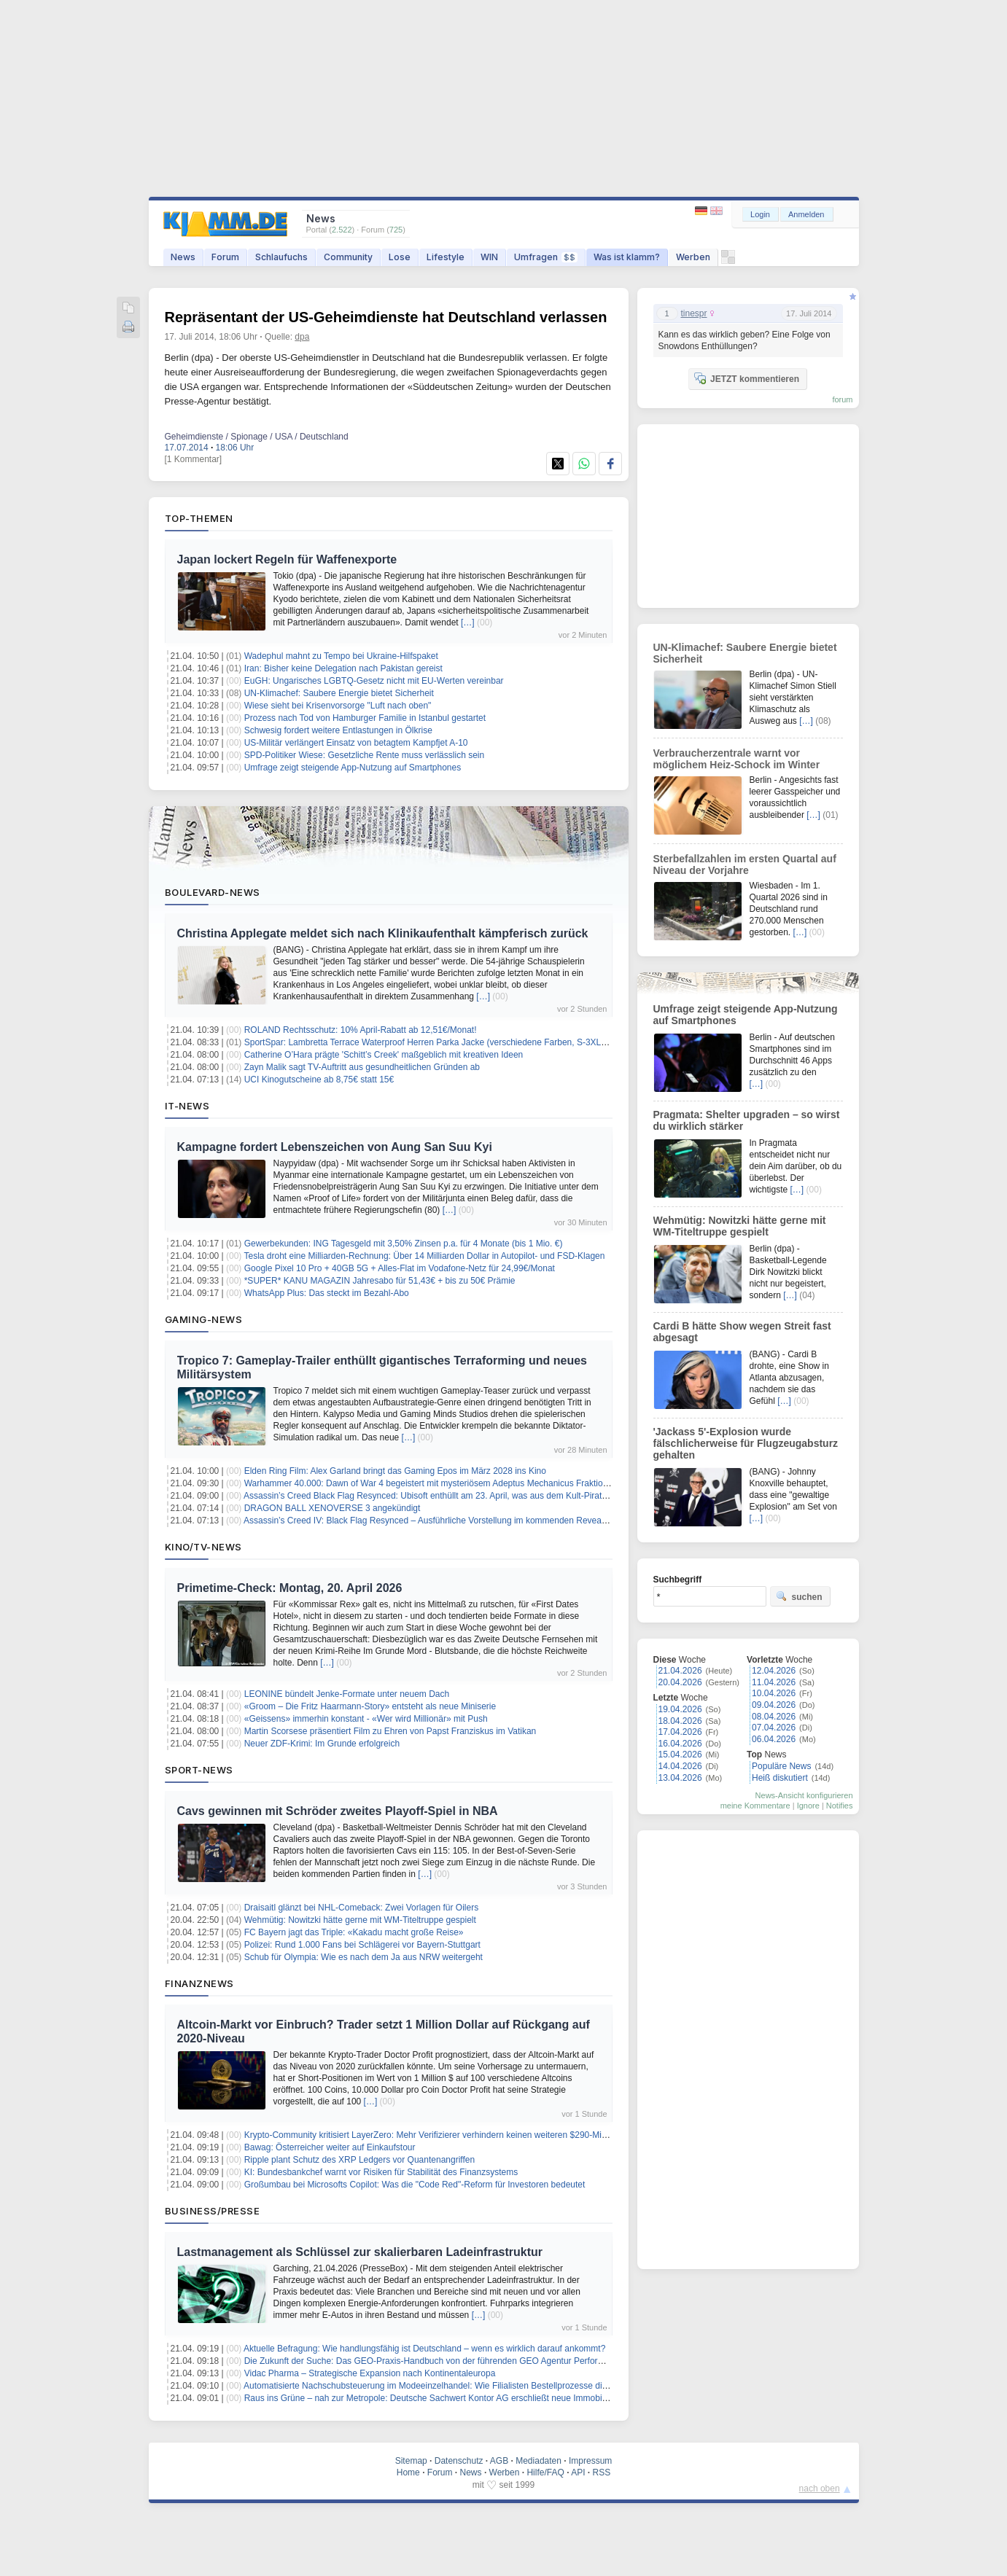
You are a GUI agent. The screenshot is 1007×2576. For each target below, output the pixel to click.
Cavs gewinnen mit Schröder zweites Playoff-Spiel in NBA (337, 1811)
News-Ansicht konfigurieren (804, 1795)
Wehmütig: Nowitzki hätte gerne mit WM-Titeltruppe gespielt (360, 1920)
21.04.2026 (680, 1671)
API (578, 2472)
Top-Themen (199, 518)
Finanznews (199, 1983)
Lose (400, 256)
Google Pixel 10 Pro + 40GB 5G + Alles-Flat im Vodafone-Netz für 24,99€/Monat (399, 1268)
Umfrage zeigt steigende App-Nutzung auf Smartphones (353, 767)
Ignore (808, 1805)
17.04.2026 (680, 1732)
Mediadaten (538, 2461)
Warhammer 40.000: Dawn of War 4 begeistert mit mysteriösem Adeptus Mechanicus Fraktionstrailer (439, 1483)
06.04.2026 (774, 1739)
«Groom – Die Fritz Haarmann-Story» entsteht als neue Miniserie (370, 1706)
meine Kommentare (755, 1805)
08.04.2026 (774, 1717)
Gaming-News (204, 1319)
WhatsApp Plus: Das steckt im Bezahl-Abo (326, 1293)
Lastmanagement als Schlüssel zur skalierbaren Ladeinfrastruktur (360, 2252)
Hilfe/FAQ (545, 2472)
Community (348, 256)
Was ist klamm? (627, 256)
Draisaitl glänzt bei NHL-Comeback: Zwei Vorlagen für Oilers (361, 1907)
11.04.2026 (774, 1682)
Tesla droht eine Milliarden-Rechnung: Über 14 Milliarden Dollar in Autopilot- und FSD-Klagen (424, 1256)
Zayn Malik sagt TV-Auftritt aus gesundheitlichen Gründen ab (362, 1067)
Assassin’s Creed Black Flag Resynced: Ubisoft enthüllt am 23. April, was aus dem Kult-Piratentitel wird (444, 1496)
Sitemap (411, 2461)
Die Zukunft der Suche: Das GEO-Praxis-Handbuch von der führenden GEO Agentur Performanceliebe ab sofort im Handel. (483, 2361)
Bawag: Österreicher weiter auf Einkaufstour (330, 2147)
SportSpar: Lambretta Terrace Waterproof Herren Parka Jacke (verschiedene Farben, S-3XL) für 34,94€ (445, 1042)
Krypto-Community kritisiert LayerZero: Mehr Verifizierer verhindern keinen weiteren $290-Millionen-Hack (447, 2135)
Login (760, 214)
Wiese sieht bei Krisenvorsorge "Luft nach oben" (338, 705)
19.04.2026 (680, 1709)
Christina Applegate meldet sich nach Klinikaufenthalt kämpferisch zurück (382, 933)
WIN (489, 256)
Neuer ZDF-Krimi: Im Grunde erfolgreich (322, 1743)
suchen (799, 1596)
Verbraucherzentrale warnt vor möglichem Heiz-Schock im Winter (736, 758)
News (183, 256)
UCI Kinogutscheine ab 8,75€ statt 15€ (319, 1079)
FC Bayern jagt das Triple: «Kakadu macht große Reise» (354, 1932)
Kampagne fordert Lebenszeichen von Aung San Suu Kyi (334, 1147)
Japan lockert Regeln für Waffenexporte (287, 559)
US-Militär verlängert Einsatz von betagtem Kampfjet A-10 (356, 743)
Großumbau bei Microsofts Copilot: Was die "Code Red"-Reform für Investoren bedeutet (415, 2184)
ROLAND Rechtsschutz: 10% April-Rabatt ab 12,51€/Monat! (360, 1030)
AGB (499, 2461)
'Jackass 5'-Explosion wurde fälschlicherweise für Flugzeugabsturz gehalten (746, 1443)
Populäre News (781, 1766)
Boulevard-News (212, 892)
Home (408, 2472)
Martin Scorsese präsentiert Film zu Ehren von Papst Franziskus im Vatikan (390, 1731)
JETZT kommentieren (746, 378)
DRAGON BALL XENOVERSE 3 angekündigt (332, 1508)
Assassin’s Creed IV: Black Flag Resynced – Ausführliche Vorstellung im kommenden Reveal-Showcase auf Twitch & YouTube (489, 1520)
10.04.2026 (774, 1693)
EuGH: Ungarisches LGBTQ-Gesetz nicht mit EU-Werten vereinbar (374, 681)
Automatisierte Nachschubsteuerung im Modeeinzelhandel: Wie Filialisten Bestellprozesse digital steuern (447, 2386)
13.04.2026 (680, 1778)
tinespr (694, 313)
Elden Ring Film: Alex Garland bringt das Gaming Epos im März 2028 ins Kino (395, 1471)
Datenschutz (459, 2461)
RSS (602, 2472)
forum (842, 399)
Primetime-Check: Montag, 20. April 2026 (290, 1588)
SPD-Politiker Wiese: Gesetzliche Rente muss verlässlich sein (364, 755)
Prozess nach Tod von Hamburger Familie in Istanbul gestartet (365, 718)
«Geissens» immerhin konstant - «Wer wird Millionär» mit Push (366, 1719)
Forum (225, 256)
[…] (468, 622)
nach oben (819, 2488)
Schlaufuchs (281, 256)
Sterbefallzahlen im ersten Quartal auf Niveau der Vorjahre (744, 864)
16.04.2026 (680, 1743)
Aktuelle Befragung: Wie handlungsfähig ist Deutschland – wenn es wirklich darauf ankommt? (424, 2348)
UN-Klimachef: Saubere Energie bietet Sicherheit (339, 693)
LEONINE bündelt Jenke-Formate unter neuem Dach (346, 1694)
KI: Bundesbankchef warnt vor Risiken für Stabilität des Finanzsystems (381, 2172)
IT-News (187, 1106)
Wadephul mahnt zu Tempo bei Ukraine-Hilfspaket (341, 656)
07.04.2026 (774, 1727)
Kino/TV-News (203, 1547)
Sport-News (199, 1770)
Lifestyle (445, 256)
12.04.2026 (774, 1671)
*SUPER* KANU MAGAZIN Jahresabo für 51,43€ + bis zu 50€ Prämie (380, 1281)
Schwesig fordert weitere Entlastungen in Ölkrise (338, 730)
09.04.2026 (774, 1705)
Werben (693, 256)
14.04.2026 (680, 1766)
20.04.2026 (680, 1682)
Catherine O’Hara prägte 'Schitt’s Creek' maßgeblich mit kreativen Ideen (384, 1055)
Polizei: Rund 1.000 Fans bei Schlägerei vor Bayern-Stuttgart (362, 1945)
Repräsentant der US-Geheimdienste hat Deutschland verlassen (386, 317)
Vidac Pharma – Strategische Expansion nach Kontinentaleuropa (370, 2373)
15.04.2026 (680, 1754)
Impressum (590, 2461)
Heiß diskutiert (780, 1778)
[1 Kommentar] (193, 459)
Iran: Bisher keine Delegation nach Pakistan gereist (343, 668)
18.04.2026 (680, 1721)
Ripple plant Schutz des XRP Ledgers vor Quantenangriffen (359, 2160)
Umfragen (546, 256)
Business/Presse (212, 2211)
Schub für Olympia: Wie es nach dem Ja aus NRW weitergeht (363, 1957)
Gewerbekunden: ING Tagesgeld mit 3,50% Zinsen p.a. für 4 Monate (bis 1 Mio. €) (403, 1243)
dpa (302, 337)
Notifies (839, 1805)
